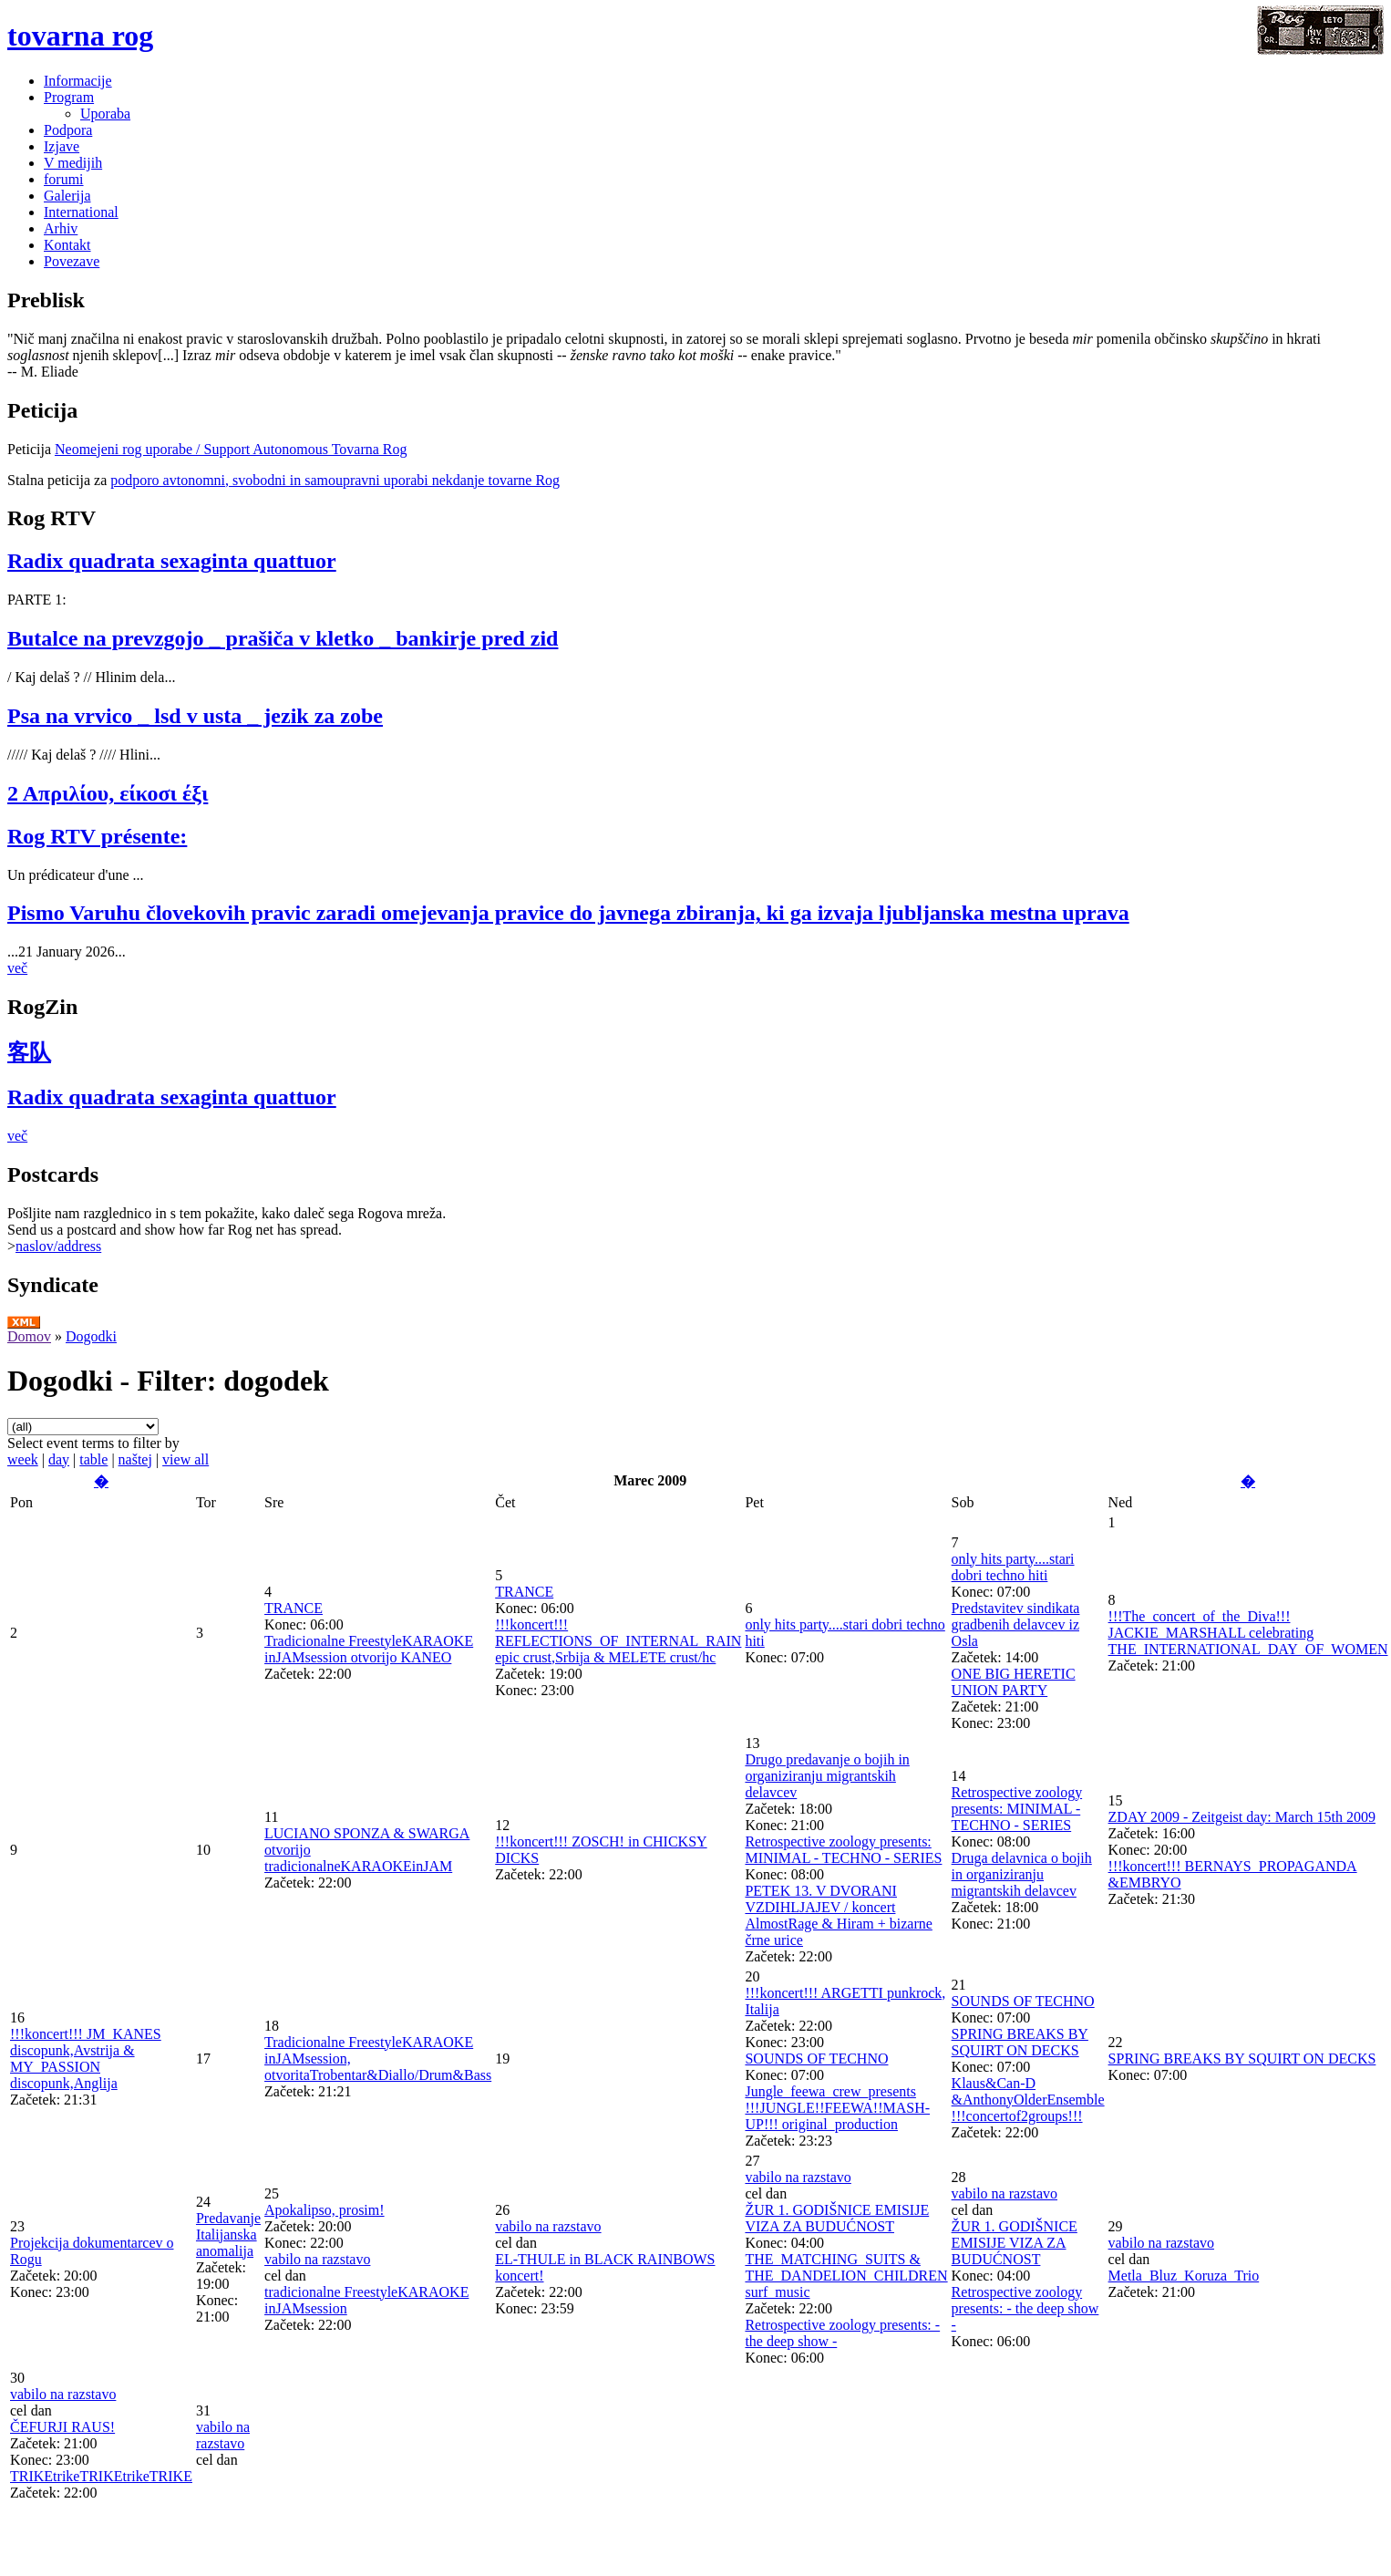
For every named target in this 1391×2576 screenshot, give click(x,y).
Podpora (68, 130)
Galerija (67, 195)
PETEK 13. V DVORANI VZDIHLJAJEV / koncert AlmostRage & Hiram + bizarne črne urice (838, 1915)
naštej (135, 1459)
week (22, 1459)
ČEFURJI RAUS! (62, 2427)
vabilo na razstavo (317, 2259)
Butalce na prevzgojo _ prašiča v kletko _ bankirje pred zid (282, 638)
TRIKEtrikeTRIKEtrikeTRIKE (101, 2476)
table (93, 1459)
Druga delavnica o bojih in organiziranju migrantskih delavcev (1022, 1874)
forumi (64, 179)
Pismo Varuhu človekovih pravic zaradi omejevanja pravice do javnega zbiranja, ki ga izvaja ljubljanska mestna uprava (568, 913)
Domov (29, 1336)
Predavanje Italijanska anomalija (228, 2234)
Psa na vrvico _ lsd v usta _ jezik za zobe (195, 716)
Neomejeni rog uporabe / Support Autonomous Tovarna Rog (231, 449)
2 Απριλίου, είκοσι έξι (107, 793)
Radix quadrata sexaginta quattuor (171, 561)
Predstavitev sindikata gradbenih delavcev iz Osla (1016, 1624)
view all (185, 1459)
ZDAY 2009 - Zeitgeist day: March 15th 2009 (1242, 1817)
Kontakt (67, 245)
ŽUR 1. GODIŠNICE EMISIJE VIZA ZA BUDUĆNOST (837, 2218)
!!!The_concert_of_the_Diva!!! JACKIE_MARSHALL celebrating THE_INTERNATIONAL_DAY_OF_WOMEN (1248, 1633)
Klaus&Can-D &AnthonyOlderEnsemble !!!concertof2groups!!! (1028, 2099)
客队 (29, 1052)
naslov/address (58, 1246)
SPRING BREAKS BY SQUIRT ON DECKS (1020, 2042)
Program (69, 97)
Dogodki (91, 1336)
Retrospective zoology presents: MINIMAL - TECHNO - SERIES (843, 1850)
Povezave (71, 261)
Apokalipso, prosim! (324, 2210)
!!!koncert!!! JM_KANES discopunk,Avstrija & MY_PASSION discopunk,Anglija (85, 2058)
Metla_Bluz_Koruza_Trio (1184, 2275)
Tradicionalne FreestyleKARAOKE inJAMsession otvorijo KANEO (368, 1649)
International (81, 212)
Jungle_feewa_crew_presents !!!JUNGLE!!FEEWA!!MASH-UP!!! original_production (837, 2108)
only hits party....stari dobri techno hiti (1013, 1567)
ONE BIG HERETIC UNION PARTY (1014, 1682)
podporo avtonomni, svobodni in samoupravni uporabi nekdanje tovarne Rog (335, 480)
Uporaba (105, 113)
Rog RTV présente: (97, 836)
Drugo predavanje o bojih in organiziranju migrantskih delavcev (827, 1776)
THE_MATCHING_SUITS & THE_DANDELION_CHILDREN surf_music (846, 2275)
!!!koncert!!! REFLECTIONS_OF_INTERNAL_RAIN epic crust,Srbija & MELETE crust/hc (618, 1641)
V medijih (73, 163)
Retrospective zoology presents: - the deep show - (1025, 2308)
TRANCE (293, 1608)
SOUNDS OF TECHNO (816, 2058)
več (17, 968)
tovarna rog (80, 35)
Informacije (78, 80)
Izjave (61, 146)
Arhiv (60, 228)
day (58, 1459)
